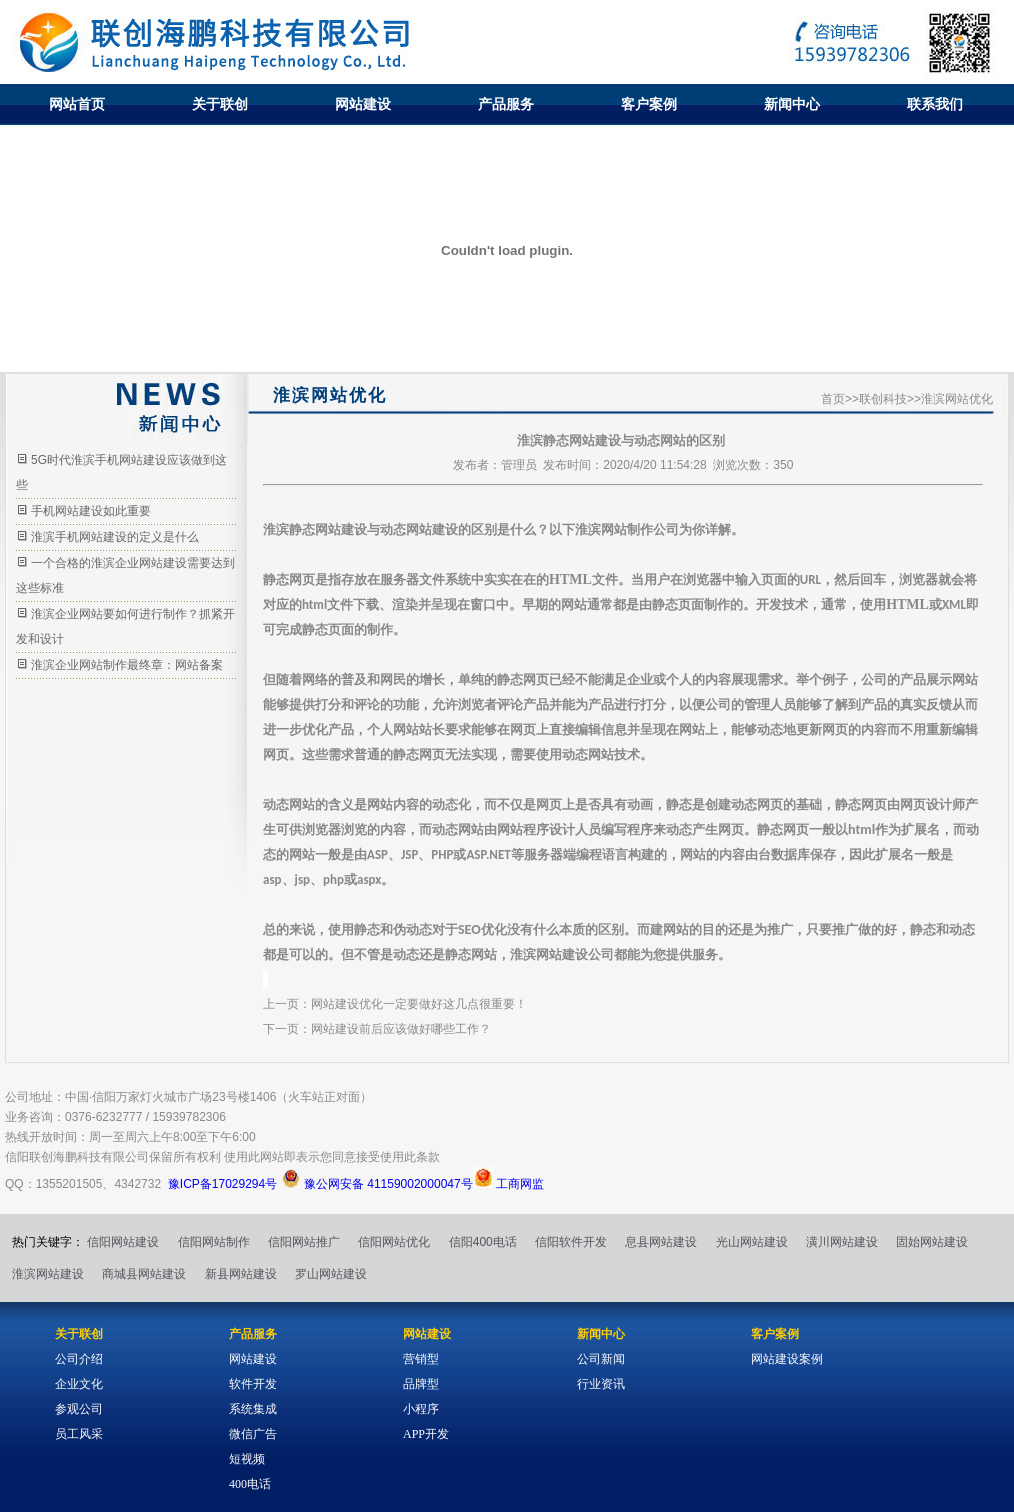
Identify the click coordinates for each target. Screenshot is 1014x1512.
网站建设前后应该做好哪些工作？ (401, 1029)
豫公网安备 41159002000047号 (377, 1184)
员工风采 (79, 1434)
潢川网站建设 (842, 1242)
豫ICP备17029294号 (222, 1184)
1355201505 (69, 1184)
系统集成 (253, 1409)
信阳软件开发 (571, 1242)
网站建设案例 (787, 1359)
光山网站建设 (752, 1242)
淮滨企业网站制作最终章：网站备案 (127, 665)
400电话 (250, 1484)
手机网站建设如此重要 (91, 511)
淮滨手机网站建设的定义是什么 (115, 537)
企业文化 (79, 1384)
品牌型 (421, 1384)
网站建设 (363, 104)
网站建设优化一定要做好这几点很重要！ (419, 1004)
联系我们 (935, 104)
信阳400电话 (483, 1242)
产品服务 (506, 104)
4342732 (137, 1184)
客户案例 (649, 104)
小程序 (421, 1409)
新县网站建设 (241, 1274)
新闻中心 (792, 104)
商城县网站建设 (144, 1274)
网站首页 (77, 104)
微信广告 (253, 1434)
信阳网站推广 (304, 1242)
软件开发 (253, 1384)
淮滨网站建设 (48, 1274)
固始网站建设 (932, 1242)
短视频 (247, 1459)
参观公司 (79, 1409)
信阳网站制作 (214, 1242)
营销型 (421, 1359)
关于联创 (220, 104)
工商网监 (508, 1184)
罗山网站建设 (331, 1274)
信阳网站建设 (123, 1242)
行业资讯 (601, 1384)
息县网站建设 (661, 1242)
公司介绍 (79, 1359)
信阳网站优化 (394, 1242)
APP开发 (426, 1434)
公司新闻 (601, 1359)
